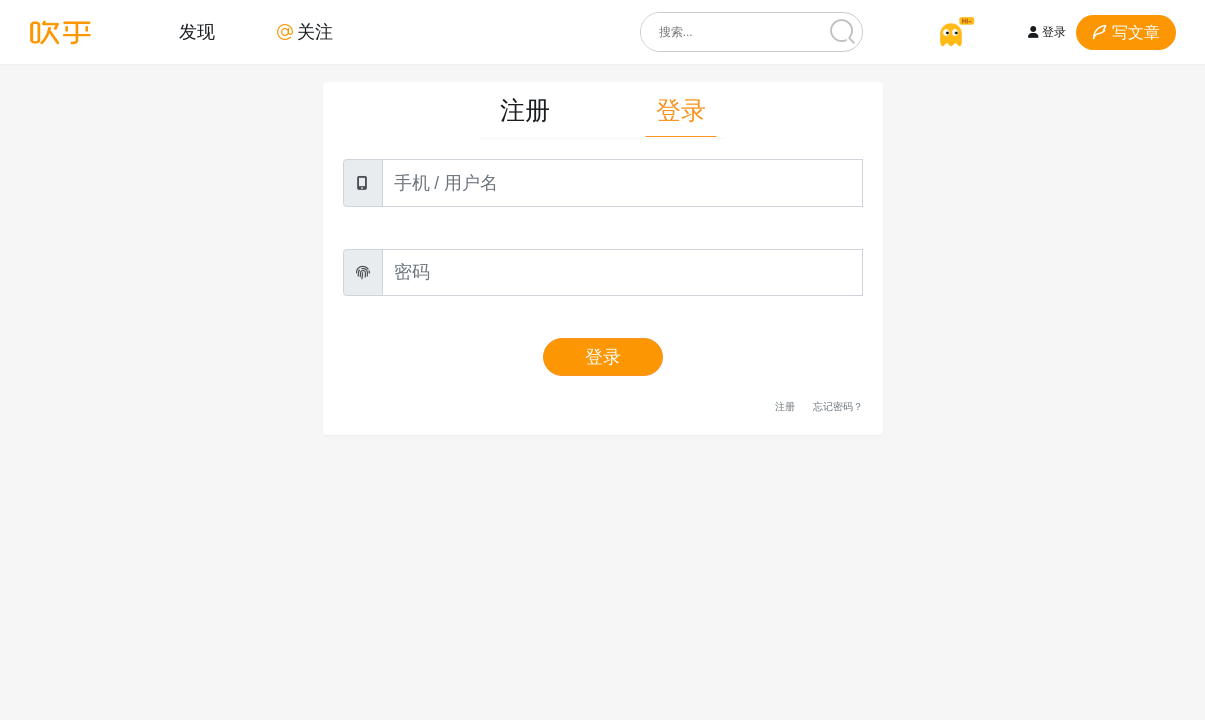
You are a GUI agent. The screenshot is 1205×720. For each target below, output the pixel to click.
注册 (525, 110)
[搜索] (843, 32)
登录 (1047, 32)
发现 (197, 32)
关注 (305, 32)
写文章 (1126, 32)
